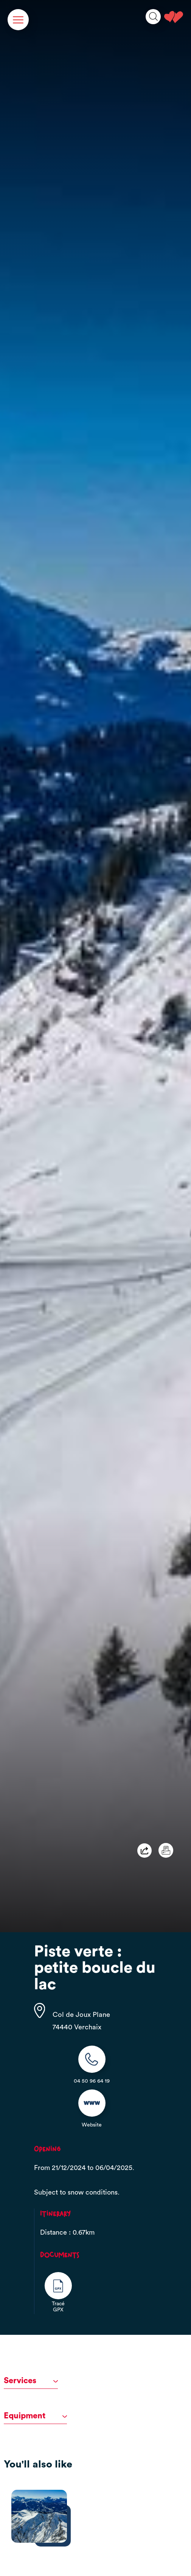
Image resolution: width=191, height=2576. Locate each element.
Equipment (35, 2416)
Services (31, 2381)
